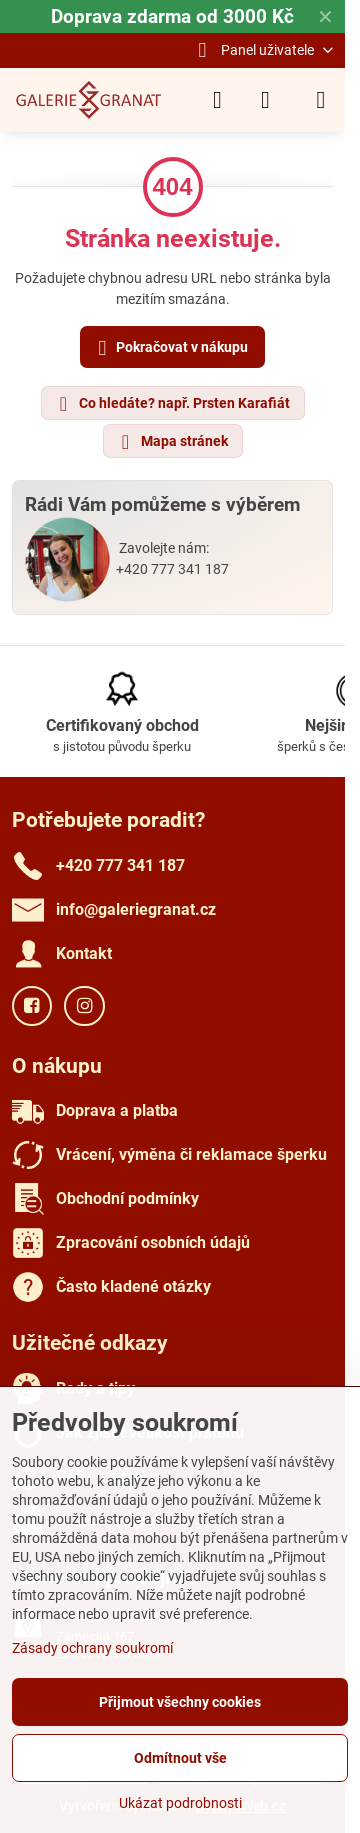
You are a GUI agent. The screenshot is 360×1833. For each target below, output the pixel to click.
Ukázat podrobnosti (180, 1803)
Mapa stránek (172, 442)
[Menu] (321, 100)
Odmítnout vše (180, 1758)
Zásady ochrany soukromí (92, 1648)
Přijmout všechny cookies (180, 1702)
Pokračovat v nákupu (170, 348)
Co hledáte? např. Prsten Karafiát (172, 404)
